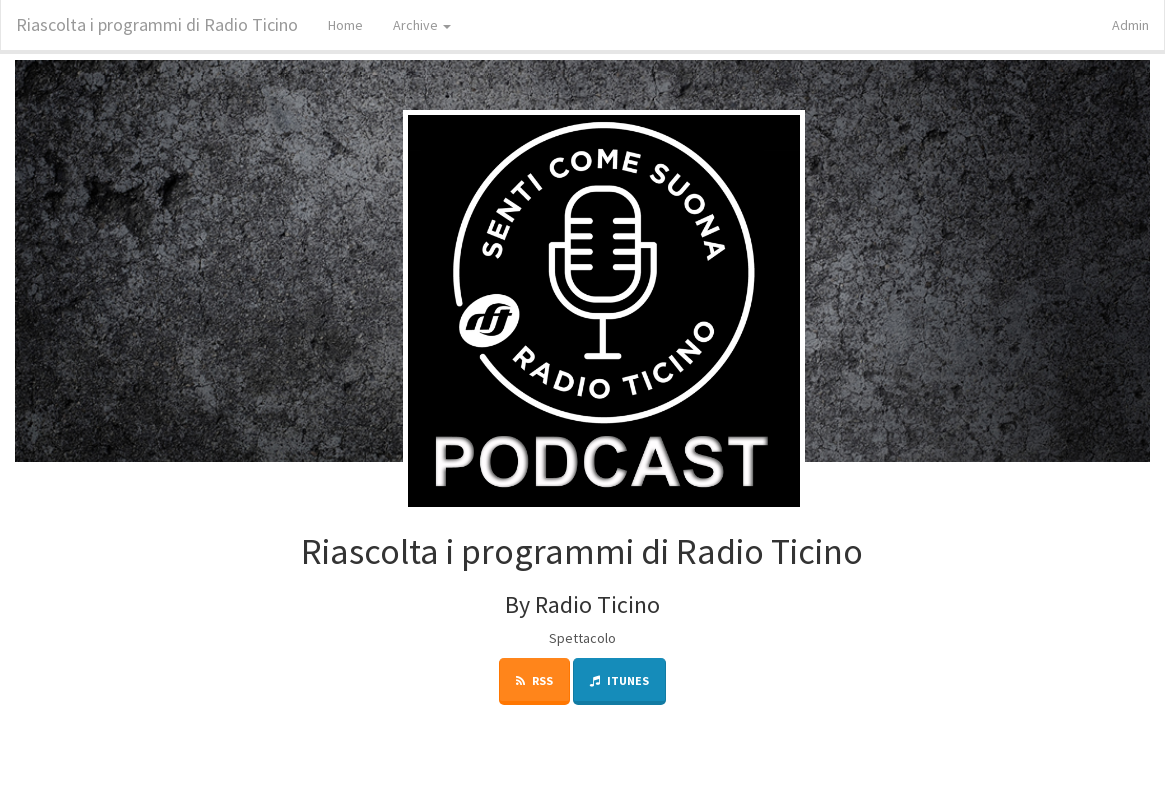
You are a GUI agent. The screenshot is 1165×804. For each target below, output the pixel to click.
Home (345, 25)
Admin (1130, 25)
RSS (534, 680)
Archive (422, 25)
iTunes (619, 680)
